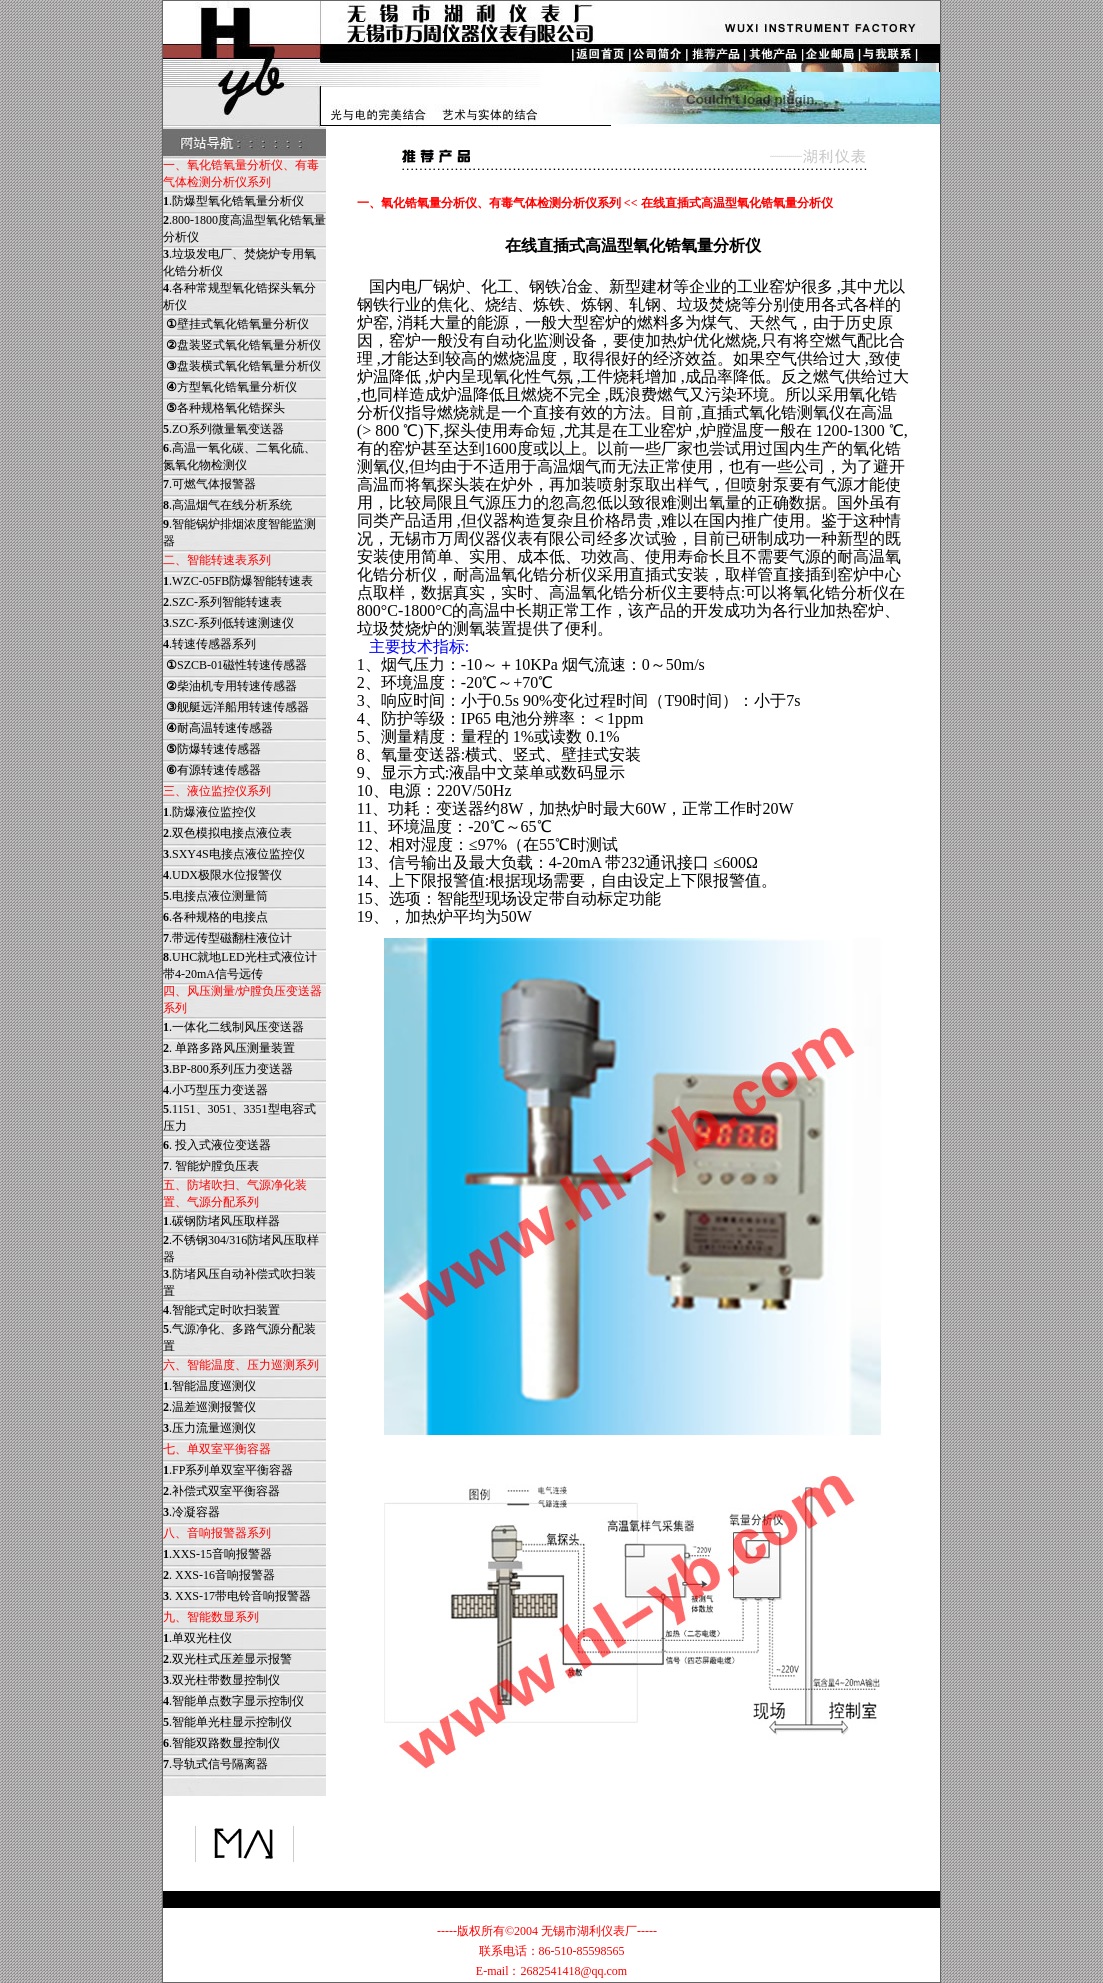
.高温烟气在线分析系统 (227, 505)
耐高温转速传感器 (218, 728)
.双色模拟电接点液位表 (227, 833)
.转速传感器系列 (209, 644)
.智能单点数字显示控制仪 (233, 1701)
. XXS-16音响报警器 (219, 1575)
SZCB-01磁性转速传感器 (235, 665)
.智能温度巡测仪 (209, 1386)
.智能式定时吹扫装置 (221, 1310)
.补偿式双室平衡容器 (221, 1491)
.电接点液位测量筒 (215, 896)
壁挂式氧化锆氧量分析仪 (236, 324)
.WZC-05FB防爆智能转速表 (238, 581)
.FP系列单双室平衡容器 (228, 1470)
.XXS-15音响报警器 (217, 1554)
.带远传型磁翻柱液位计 (227, 938)
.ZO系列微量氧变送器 (223, 429)
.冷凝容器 (191, 1512)
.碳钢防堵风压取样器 (221, 1221)
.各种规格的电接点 (215, 917)
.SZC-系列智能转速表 (222, 602)
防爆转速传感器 (212, 749)
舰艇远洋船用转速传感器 (236, 707)
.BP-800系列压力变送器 (228, 1069)
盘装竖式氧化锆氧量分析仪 (242, 345)
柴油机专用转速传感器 (230, 686)
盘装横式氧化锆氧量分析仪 (242, 366)
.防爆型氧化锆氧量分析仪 (233, 201)
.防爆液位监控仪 (209, 812)
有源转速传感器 (212, 770)
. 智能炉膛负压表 (211, 1166)
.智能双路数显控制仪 (221, 1743)
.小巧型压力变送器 (215, 1090)
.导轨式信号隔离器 (215, 1764)
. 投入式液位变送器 (217, 1145)
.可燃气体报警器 (209, 484)
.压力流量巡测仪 (209, 1428)
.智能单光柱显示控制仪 (227, 1722)
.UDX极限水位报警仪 (222, 875)
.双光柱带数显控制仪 (221, 1680)
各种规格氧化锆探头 (224, 408)
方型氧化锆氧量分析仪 (230, 387)
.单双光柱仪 (197, 1638)
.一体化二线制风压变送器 (233, 1027)
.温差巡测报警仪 (209, 1407)
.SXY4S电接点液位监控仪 (234, 854)
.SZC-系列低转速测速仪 (228, 623)
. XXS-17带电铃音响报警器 (237, 1596)
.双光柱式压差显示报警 (227, 1659)
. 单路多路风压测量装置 (229, 1048)
